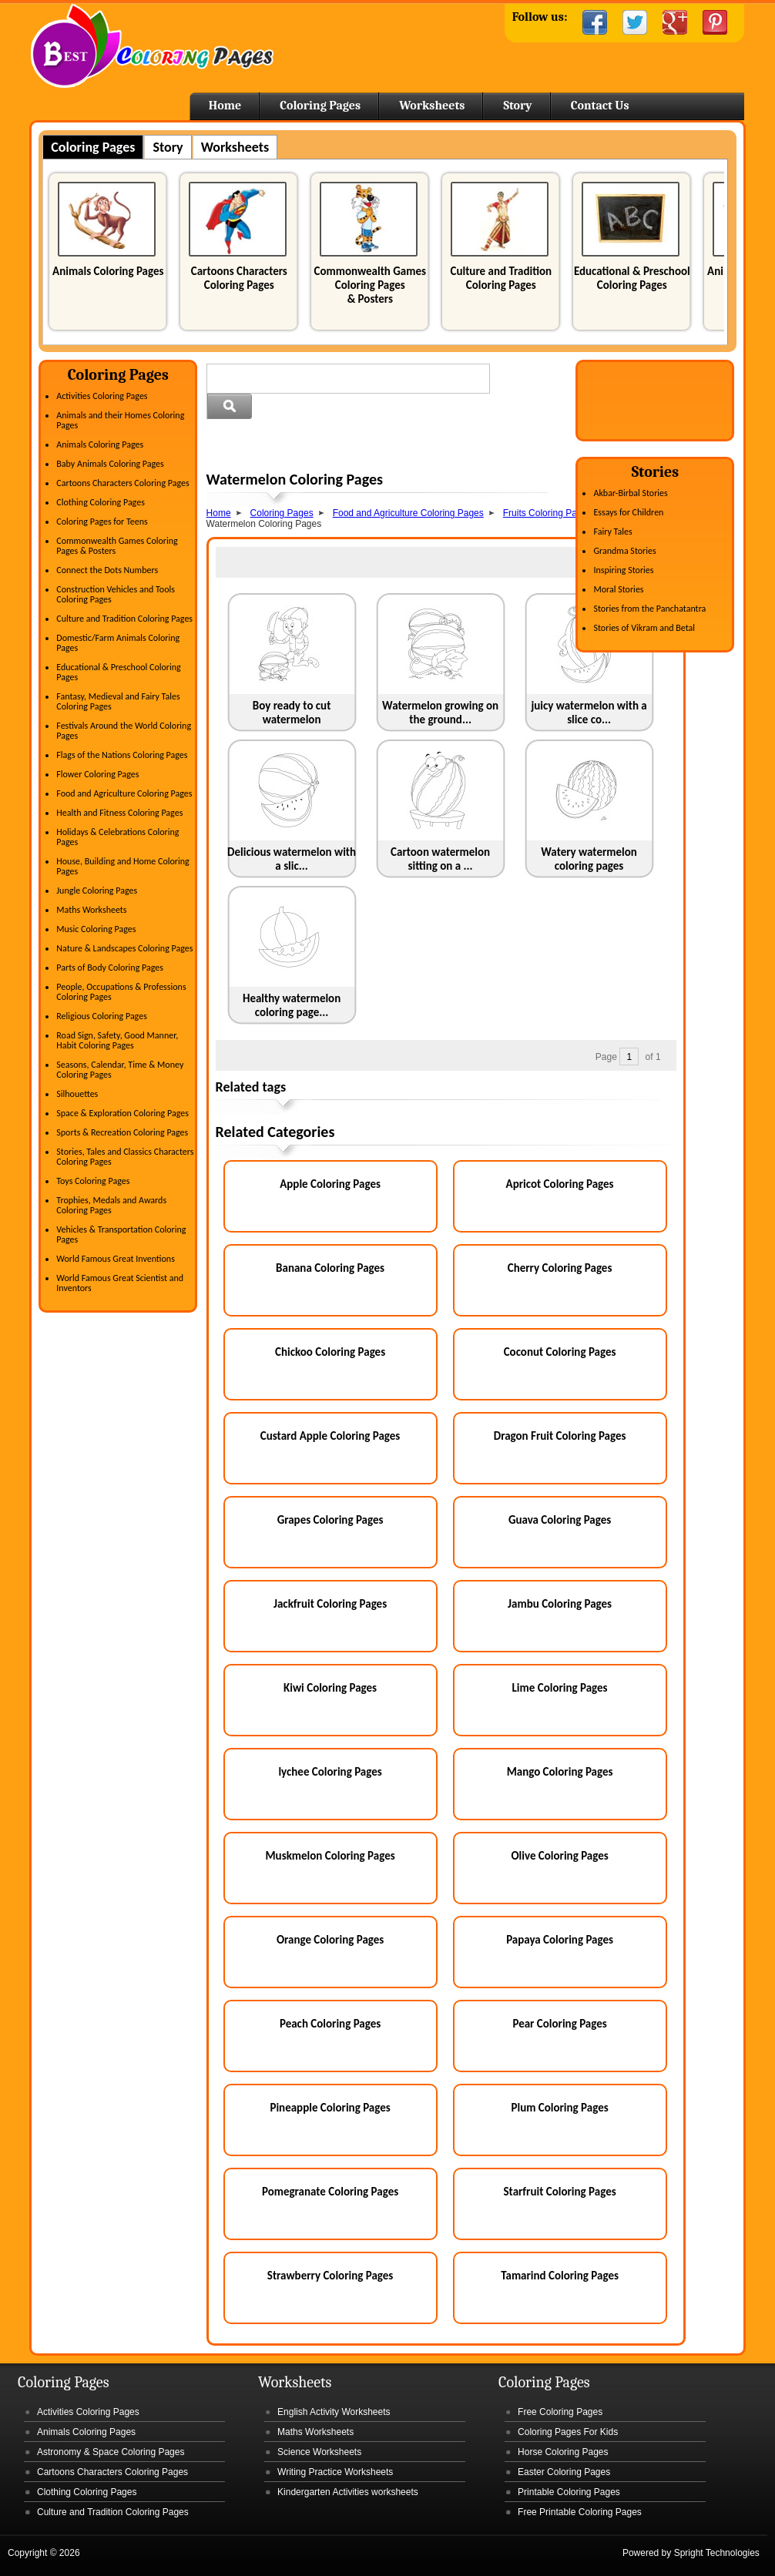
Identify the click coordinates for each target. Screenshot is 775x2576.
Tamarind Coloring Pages (560, 2276)
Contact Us (600, 105)
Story (517, 105)
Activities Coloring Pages (101, 396)
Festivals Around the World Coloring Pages (123, 730)
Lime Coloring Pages (560, 1688)
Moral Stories (618, 589)
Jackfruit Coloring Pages (330, 1604)
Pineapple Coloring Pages (330, 2108)
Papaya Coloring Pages (559, 1940)
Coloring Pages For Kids (568, 2432)
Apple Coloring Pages (330, 1184)
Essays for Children (628, 512)
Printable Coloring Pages (569, 2492)
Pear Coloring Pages (559, 2024)
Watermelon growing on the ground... (440, 712)
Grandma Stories (624, 550)
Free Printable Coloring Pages (580, 2512)
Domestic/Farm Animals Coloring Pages (117, 642)
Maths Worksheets (91, 909)
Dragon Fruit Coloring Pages (560, 1436)
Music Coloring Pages (96, 929)
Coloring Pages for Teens (101, 521)
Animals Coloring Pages (107, 271)
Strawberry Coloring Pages (330, 2276)
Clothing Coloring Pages (100, 502)
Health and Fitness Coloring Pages (119, 812)
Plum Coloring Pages (559, 2108)
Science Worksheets (319, 2452)
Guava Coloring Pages (559, 1520)
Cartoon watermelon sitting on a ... (440, 859)
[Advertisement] (386, 447)
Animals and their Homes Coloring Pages (120, 420)
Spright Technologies (717, 2552)
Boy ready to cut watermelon (292, 712)
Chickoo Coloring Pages (330, 1352)
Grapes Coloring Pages (330, 1520)
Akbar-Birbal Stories (630, 493)
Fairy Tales (612, 531)
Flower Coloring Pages (97, 774)
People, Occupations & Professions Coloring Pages (121, 991)
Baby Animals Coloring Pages (109, 463)
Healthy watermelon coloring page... (292, 1005)
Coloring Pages (320, 105)
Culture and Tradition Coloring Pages (501, 278)
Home (152, 46)
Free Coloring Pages (560, 2412)
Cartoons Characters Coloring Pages (239, 278)
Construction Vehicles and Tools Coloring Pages (115, 594)
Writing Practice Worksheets (335, 2472)
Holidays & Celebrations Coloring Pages (117, 837)
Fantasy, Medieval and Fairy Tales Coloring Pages (117, 701)
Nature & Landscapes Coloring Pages (124, 948)
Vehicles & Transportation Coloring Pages (121, 1234)
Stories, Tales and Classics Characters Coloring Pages (124, 1156)
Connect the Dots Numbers (107, 570)
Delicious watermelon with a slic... (291, 859)
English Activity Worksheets (334, 2412)
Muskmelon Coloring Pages (329, 1856)
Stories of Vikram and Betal (644, 627)
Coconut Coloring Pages (560, 1352)
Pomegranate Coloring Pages (330, 2192)
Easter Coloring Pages (564, 2472)
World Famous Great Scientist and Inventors (119, 1283)
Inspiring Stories (623, 570)
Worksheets (432, 105)
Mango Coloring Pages (560, 1772)
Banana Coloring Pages (330, 1268)
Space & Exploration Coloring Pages (122, 1113)
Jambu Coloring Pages (560, 1604)
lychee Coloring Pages (329, 1772)
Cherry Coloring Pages (560, 1268)
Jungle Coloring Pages (96, 890)
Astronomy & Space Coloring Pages (110, 2452)
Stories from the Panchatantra (649, 608)
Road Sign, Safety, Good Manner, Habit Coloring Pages (117, 1040)
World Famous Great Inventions (115, 1258)
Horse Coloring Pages (563, 2452)
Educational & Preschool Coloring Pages (632, 278)
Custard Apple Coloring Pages (330, 1436)
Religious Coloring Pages (101, 1016)
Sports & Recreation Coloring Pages (122, 1132)
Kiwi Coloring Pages (330, 1688)
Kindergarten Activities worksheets (347, 2492)
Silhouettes (77, 1093)
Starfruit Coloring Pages (559, 2192)
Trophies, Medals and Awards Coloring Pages (111, 1205)
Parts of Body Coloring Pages (109, 967)
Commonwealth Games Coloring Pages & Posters (370, 285)
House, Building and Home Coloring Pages (122, 866)
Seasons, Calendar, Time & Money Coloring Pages (119, 1069)
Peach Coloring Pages (330, 2024)
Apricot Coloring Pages (560, 1184)
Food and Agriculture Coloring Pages (124, 793)
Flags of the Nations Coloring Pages (121, 755)
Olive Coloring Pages (559, 1856)
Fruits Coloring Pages (547, 513)
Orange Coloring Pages (330, 1940)
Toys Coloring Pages (92, 1181)
